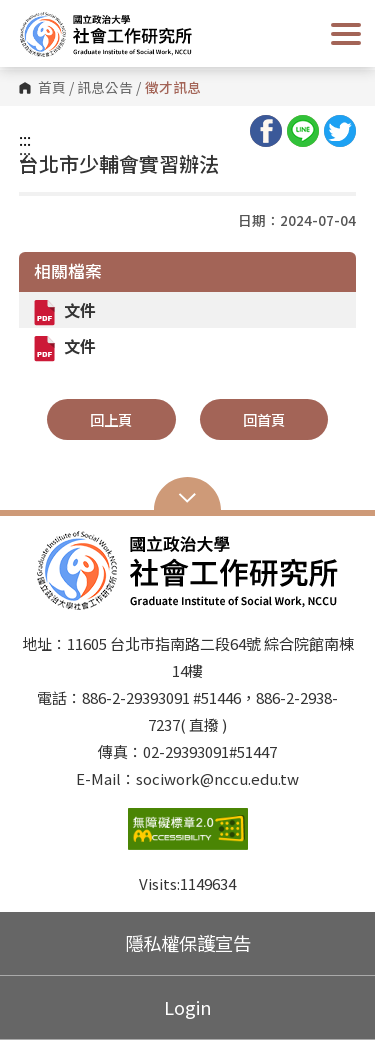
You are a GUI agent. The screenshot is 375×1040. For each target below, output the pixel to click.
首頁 (52, 88)
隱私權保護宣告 (188, 943)
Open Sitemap (187, 496)
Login (188, 1007)
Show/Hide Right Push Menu (346, 34)
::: (25, 139)
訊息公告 (105, 88)
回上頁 (111, 419)
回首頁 (264, 419)
